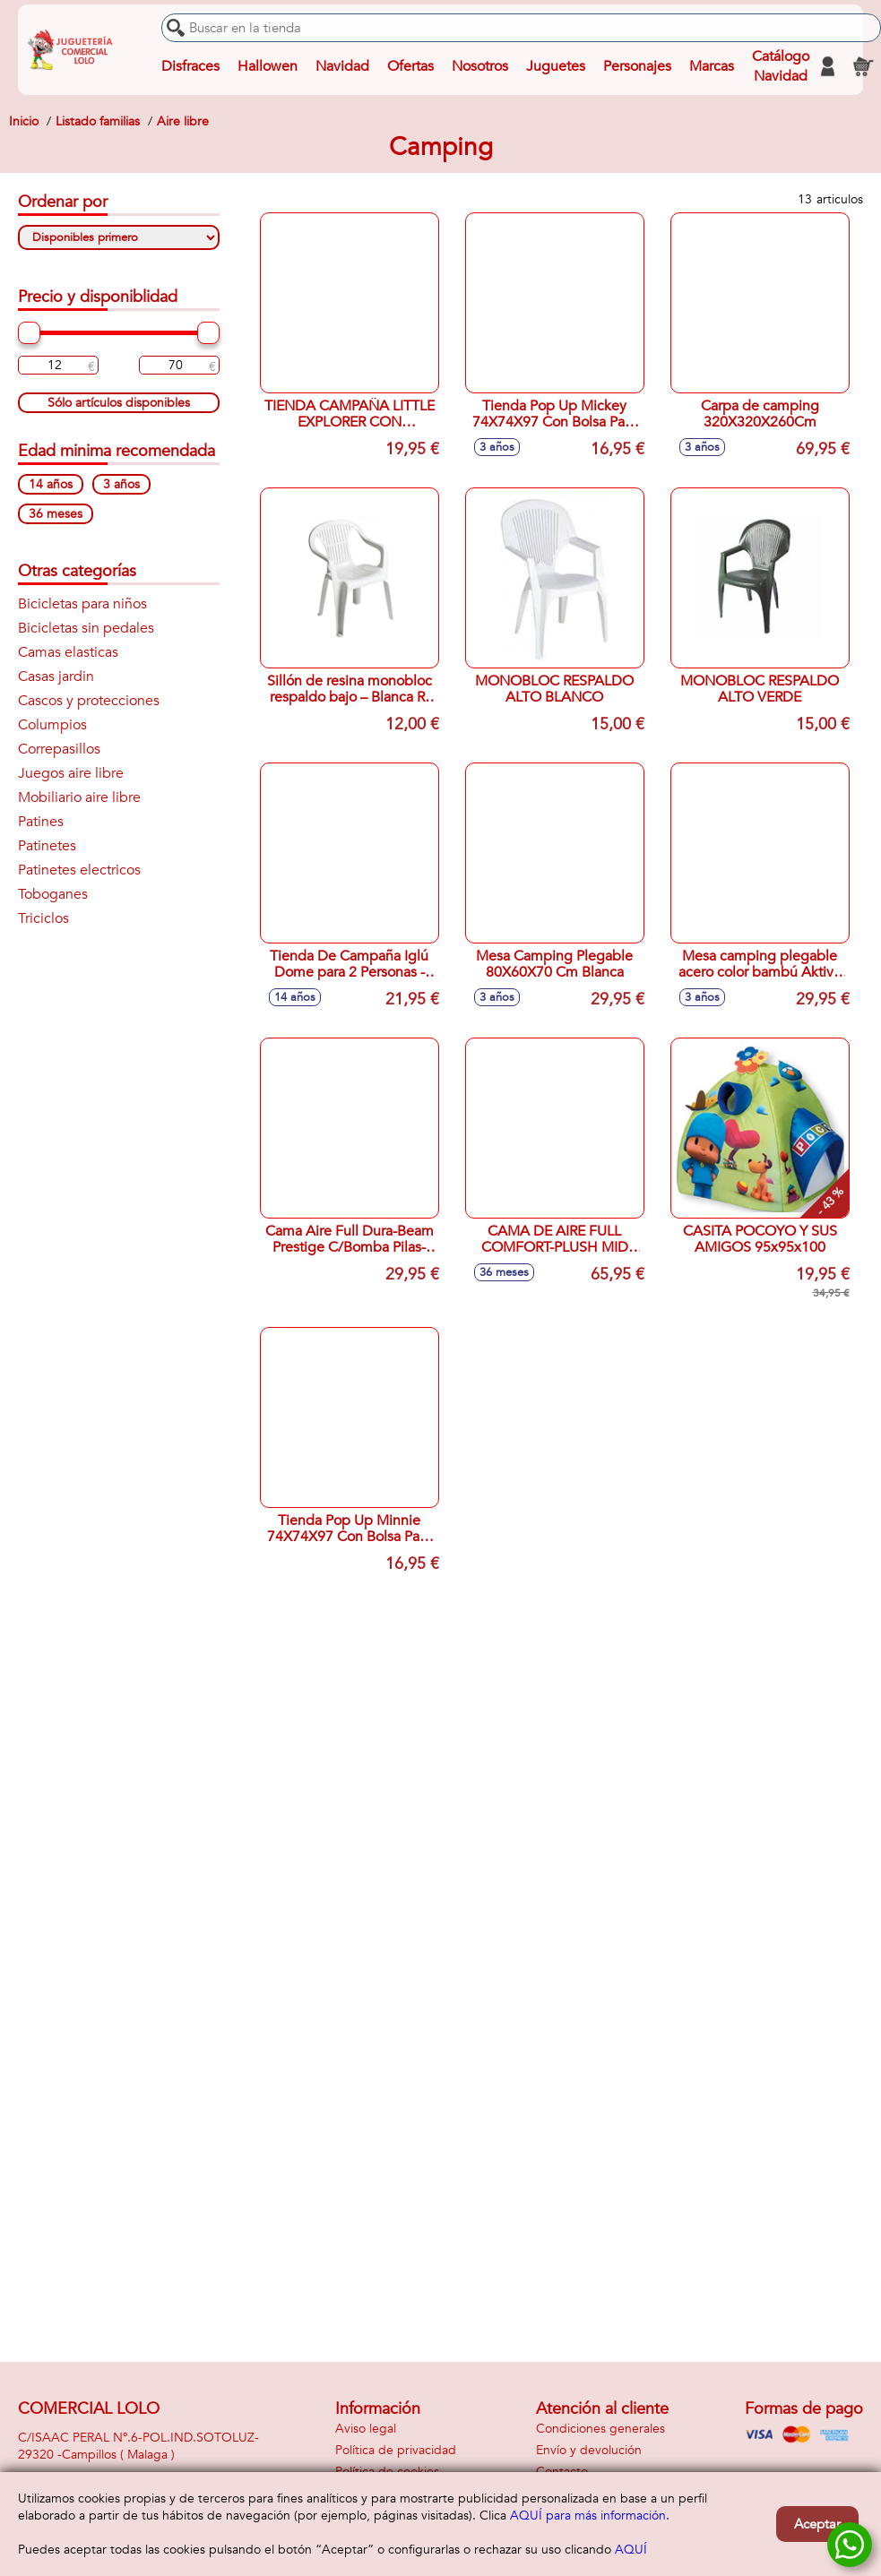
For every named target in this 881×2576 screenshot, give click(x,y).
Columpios (52, 725)
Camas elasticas (68, 652)
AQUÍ (631, 2549)
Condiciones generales (600, 2428)
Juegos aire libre (71, 773)
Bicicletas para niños (82, 604)
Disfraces (190, 66)
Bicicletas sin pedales (86, 628)
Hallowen (268, 66)
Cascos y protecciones (89, 701)
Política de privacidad (395, 2450)
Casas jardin (56, 676)
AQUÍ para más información (588, 2515)
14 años (51, 484)
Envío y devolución (589, 2450)
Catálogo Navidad (780, 66)
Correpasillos (59, 749)
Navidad (342, 66)
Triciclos (43, 918)
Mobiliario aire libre (79, 797)
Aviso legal (365, 2428)
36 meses (55, 513)
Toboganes (53, 894)
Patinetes (47, 846)
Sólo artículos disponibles (119, 402)
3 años (121, 484)
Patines (41, 821)
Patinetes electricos (79, 870)
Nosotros (480, 66)
